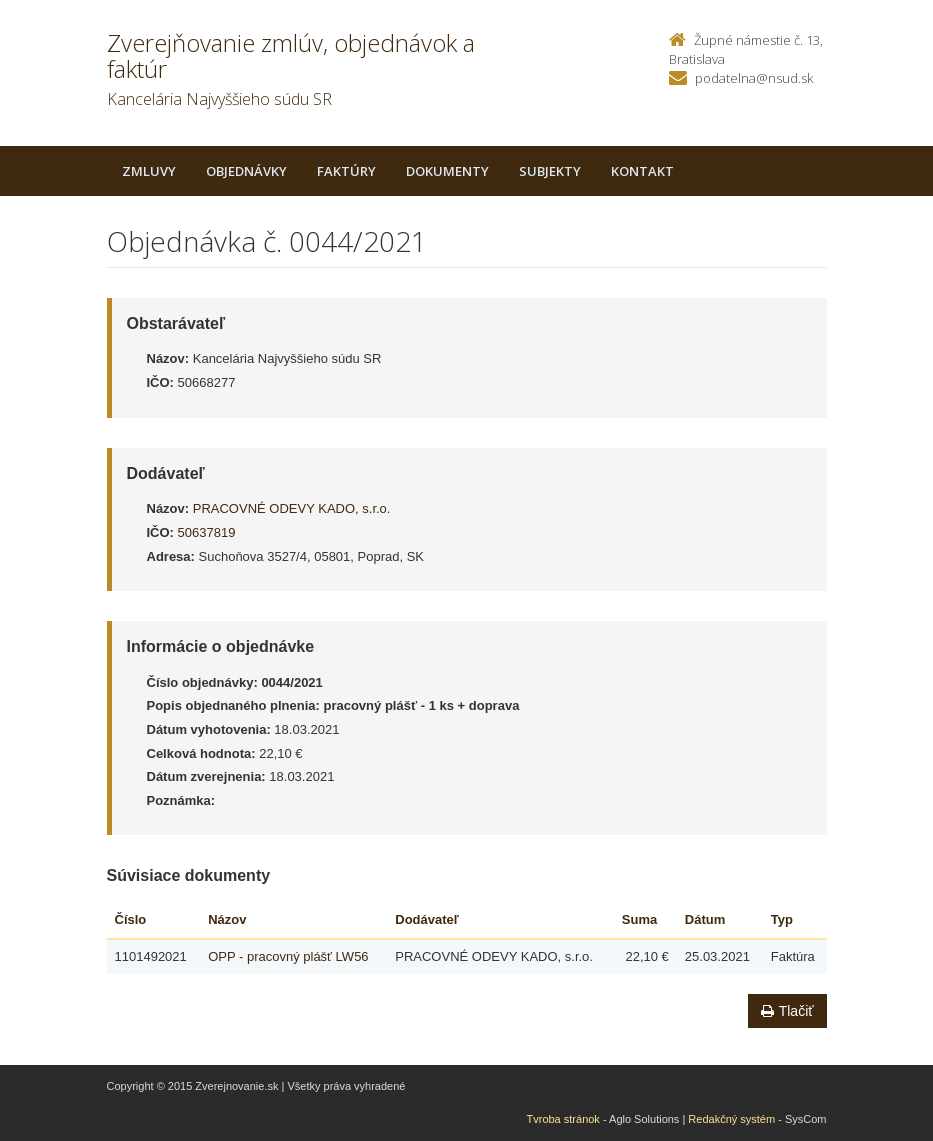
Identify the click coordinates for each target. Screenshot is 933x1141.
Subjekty (550, 171)
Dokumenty (447, 171)
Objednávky (246, 171)
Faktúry (346, 171)
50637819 (207, 532)
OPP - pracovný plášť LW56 (288, 956)
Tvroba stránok (563, 1119)
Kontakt (642, 171)
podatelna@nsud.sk (754, 78)
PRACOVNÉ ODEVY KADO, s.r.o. (292, 508)
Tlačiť (787, 1011)
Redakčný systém (731, 1119)
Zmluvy (149, 171)
